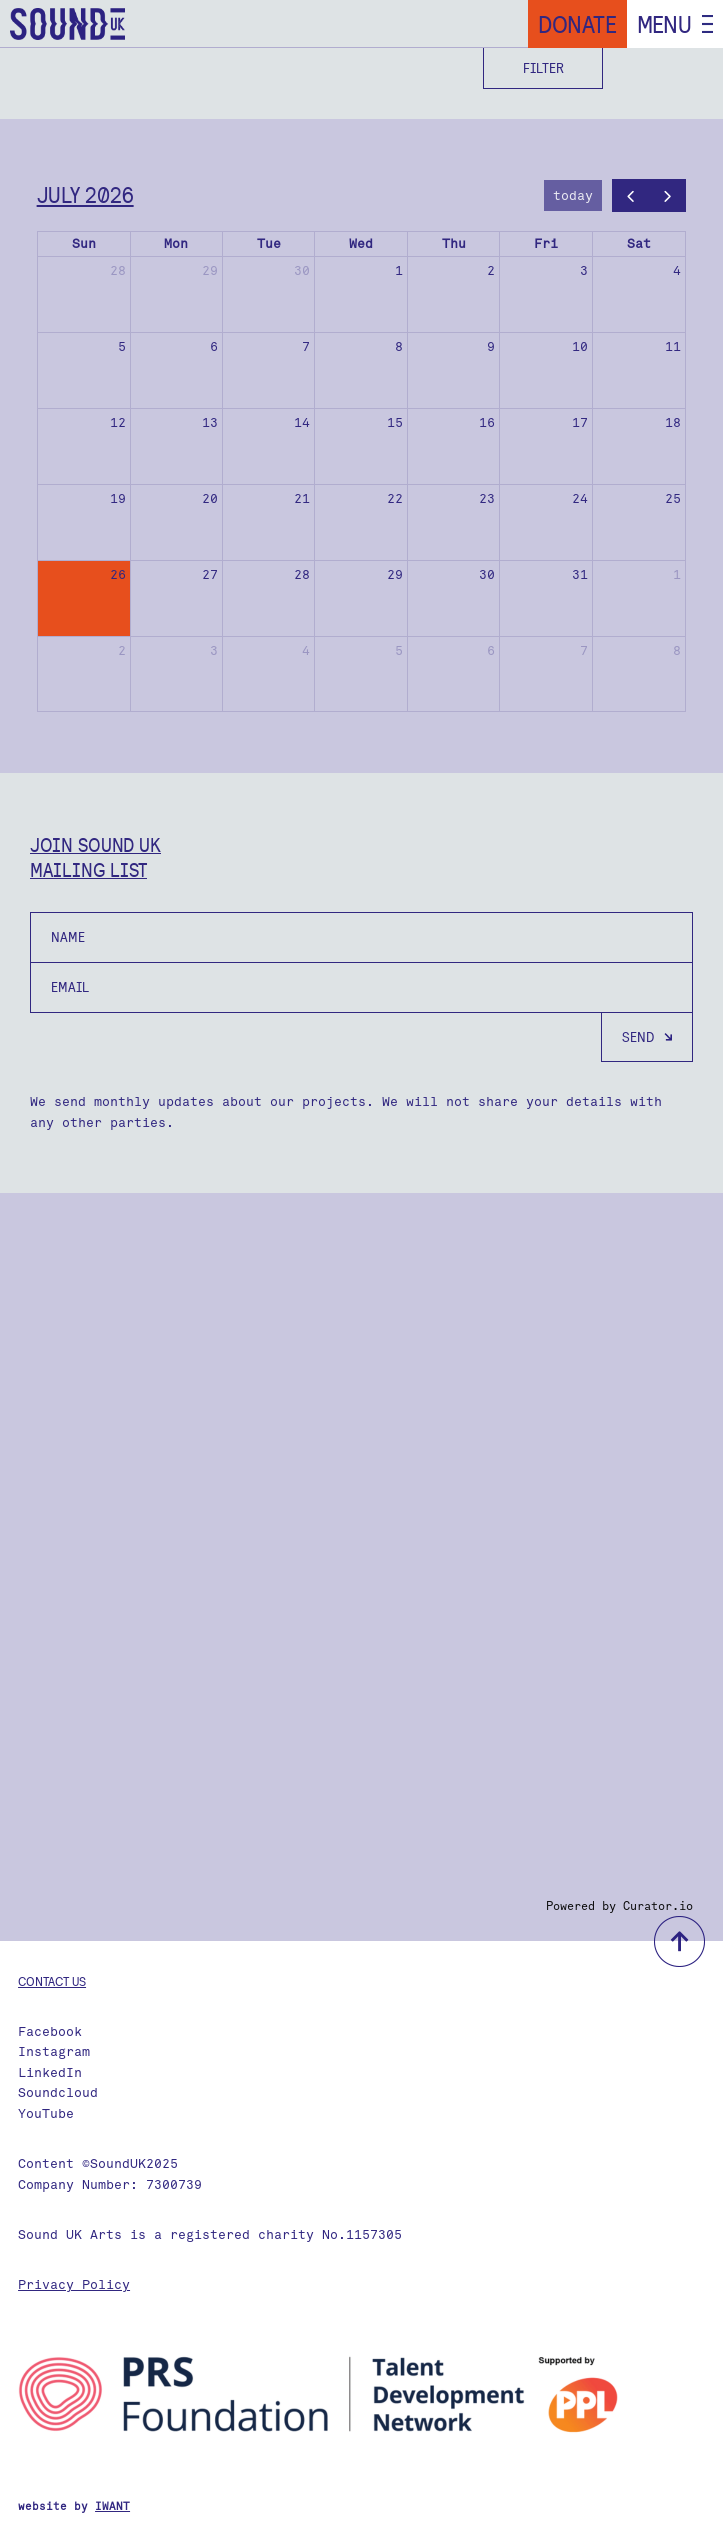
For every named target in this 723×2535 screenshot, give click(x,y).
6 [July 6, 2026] (214, 346)
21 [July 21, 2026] (302, 498)
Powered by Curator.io (619, 1906)
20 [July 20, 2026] (210, 498)
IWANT (112, 2506)
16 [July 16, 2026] (487, 422)
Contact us (52, 1981)
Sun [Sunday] (84, 243)
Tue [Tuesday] (269, 243)
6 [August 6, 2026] (491, 650)
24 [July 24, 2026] (580, 498)
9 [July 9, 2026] (491, 346)
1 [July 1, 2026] (399, 270)
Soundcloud (58, 2092)
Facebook (50, 2031)
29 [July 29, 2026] (395, 574)
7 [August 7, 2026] (584, 650)
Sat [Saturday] (639, 243)
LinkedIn (50, 2072)
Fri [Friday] (546, 243)
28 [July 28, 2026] (302, 574)
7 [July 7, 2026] (306, 346)
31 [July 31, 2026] (580, 574)
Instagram (54, 2051)
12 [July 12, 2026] (118, 422)
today (573, 195)
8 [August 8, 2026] (677, 650)
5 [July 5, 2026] (122, 346)
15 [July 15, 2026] (395, 422)
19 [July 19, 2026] (118, 498)
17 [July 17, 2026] (580, 422)
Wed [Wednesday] (361, 243)
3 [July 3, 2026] (584, 270)
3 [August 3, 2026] (214, 650)
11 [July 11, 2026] (673, 346)
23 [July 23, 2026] (487, 498)
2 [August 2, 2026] (122, 650)
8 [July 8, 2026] (399, 346)
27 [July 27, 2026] (210, 574)
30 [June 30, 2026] (302, 270)
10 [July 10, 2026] (580, 346)
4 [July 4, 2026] (677, 270)
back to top (679, 1941)
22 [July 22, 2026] (395, 498)
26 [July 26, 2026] (118, 574)
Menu (664, 24)
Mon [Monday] (176, 243)
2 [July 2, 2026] (491, 270)
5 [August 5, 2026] (399, 650)
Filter (543, 68)
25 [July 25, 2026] (673, 498)
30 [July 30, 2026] (487, 574)
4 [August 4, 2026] (306, 650)
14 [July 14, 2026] (302, 422)
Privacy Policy (74, 2284)
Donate (577, 24)
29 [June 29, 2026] (210, 270)
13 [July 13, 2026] (210, 422)
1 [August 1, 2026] (677, 574)
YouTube (46, 2113)
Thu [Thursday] (454, 243)
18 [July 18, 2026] (673, 422)
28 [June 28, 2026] (118, 270)
